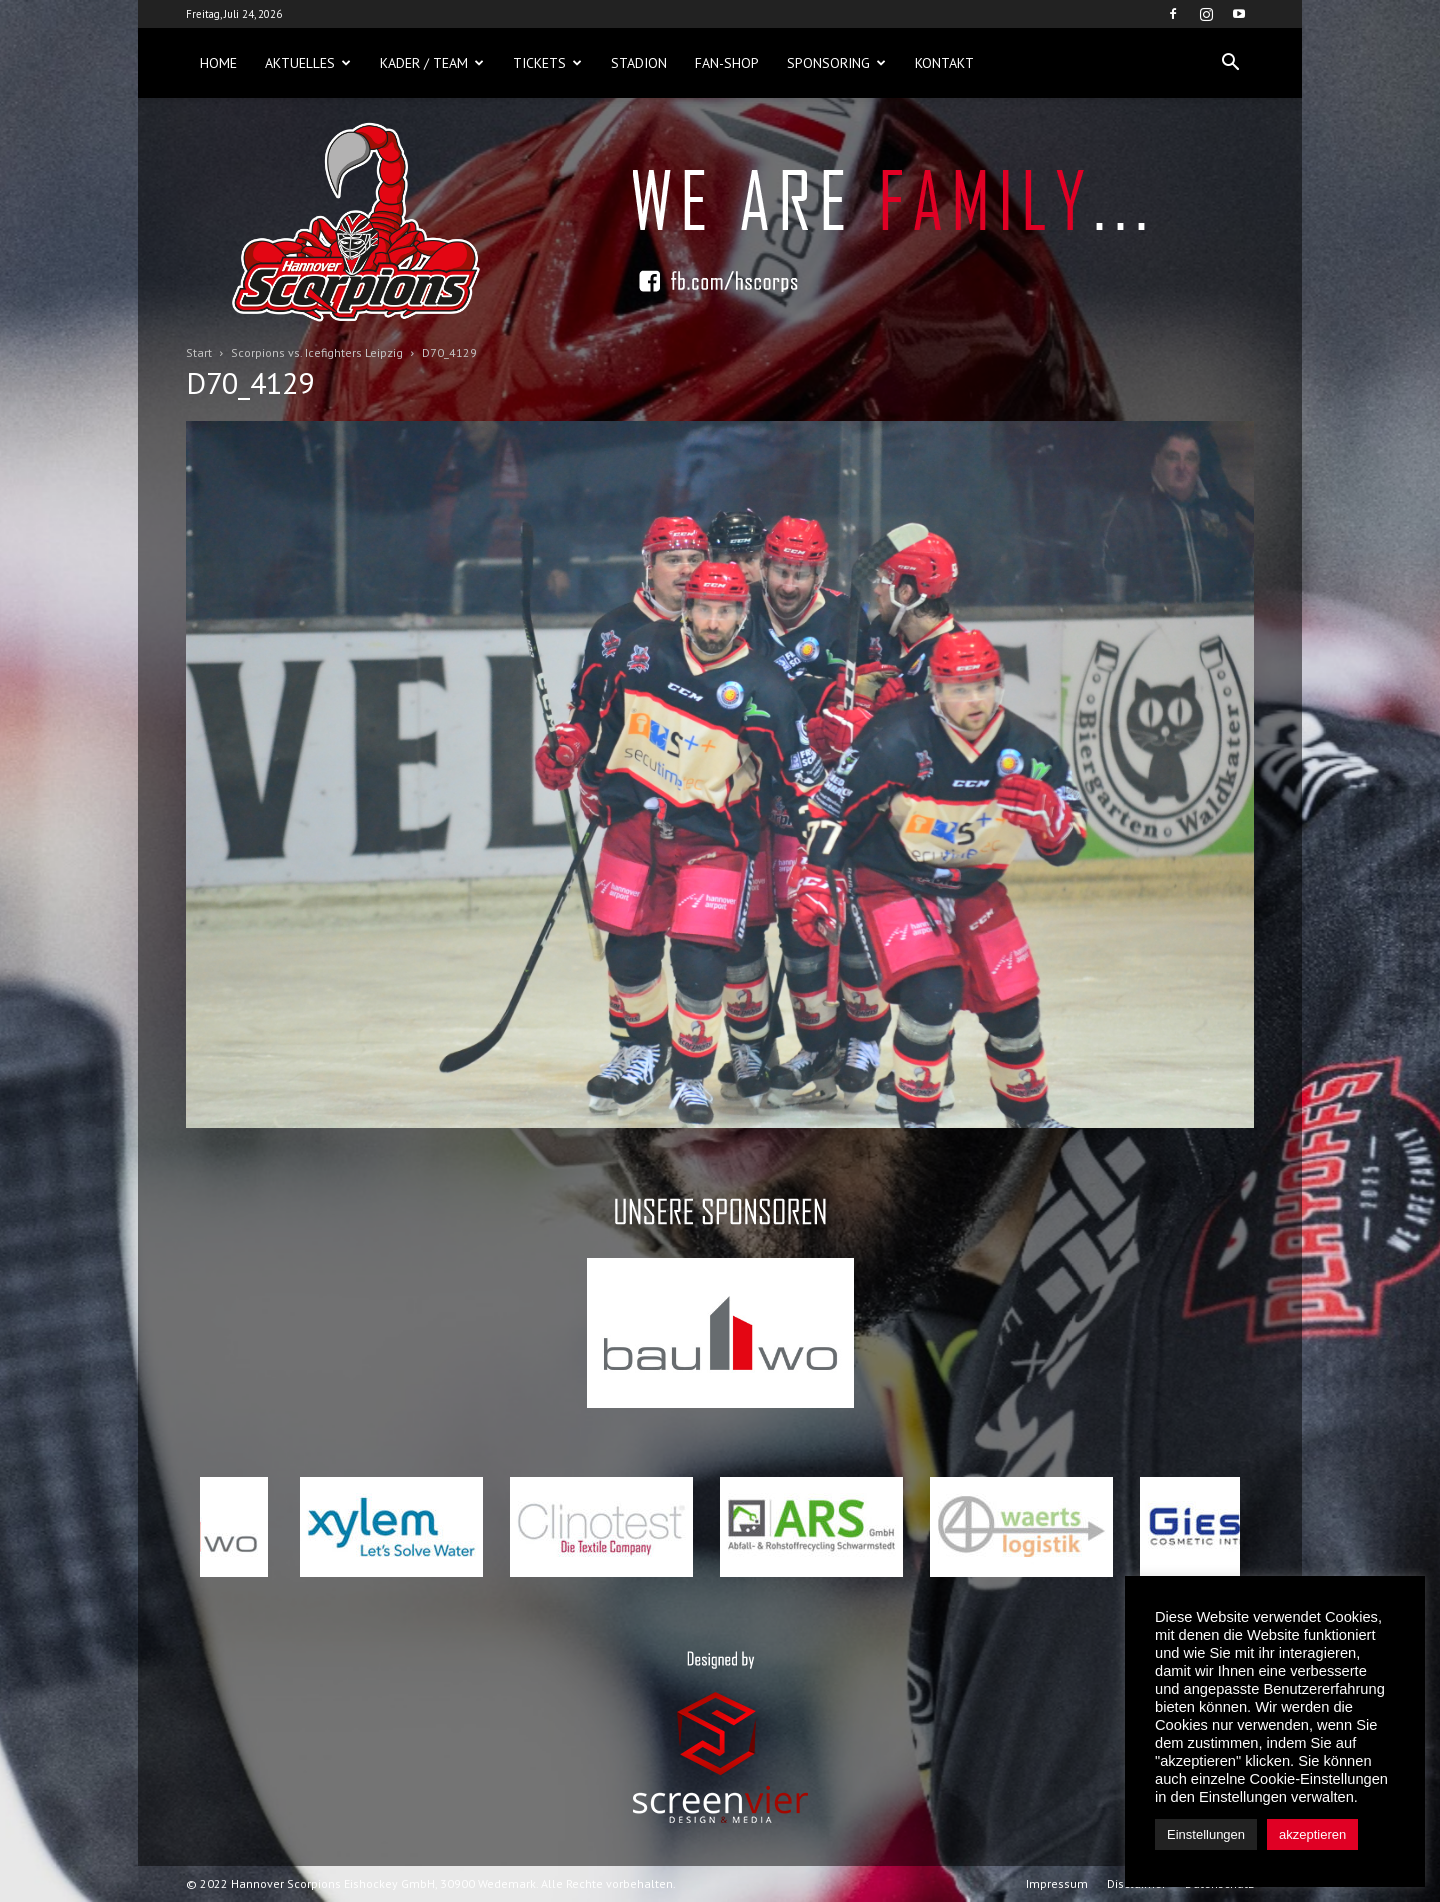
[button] (1230, 63)
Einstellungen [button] (1206, 1834)
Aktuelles (308, 63)
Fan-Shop (727, 63)
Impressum (1057, 1883)
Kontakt (944, 63)
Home (218, 63)
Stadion (639, 63)
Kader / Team (432, 63)
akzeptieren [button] (1312, 1834)
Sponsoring (836, 63)
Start (199, 352)
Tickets (547, 63)
